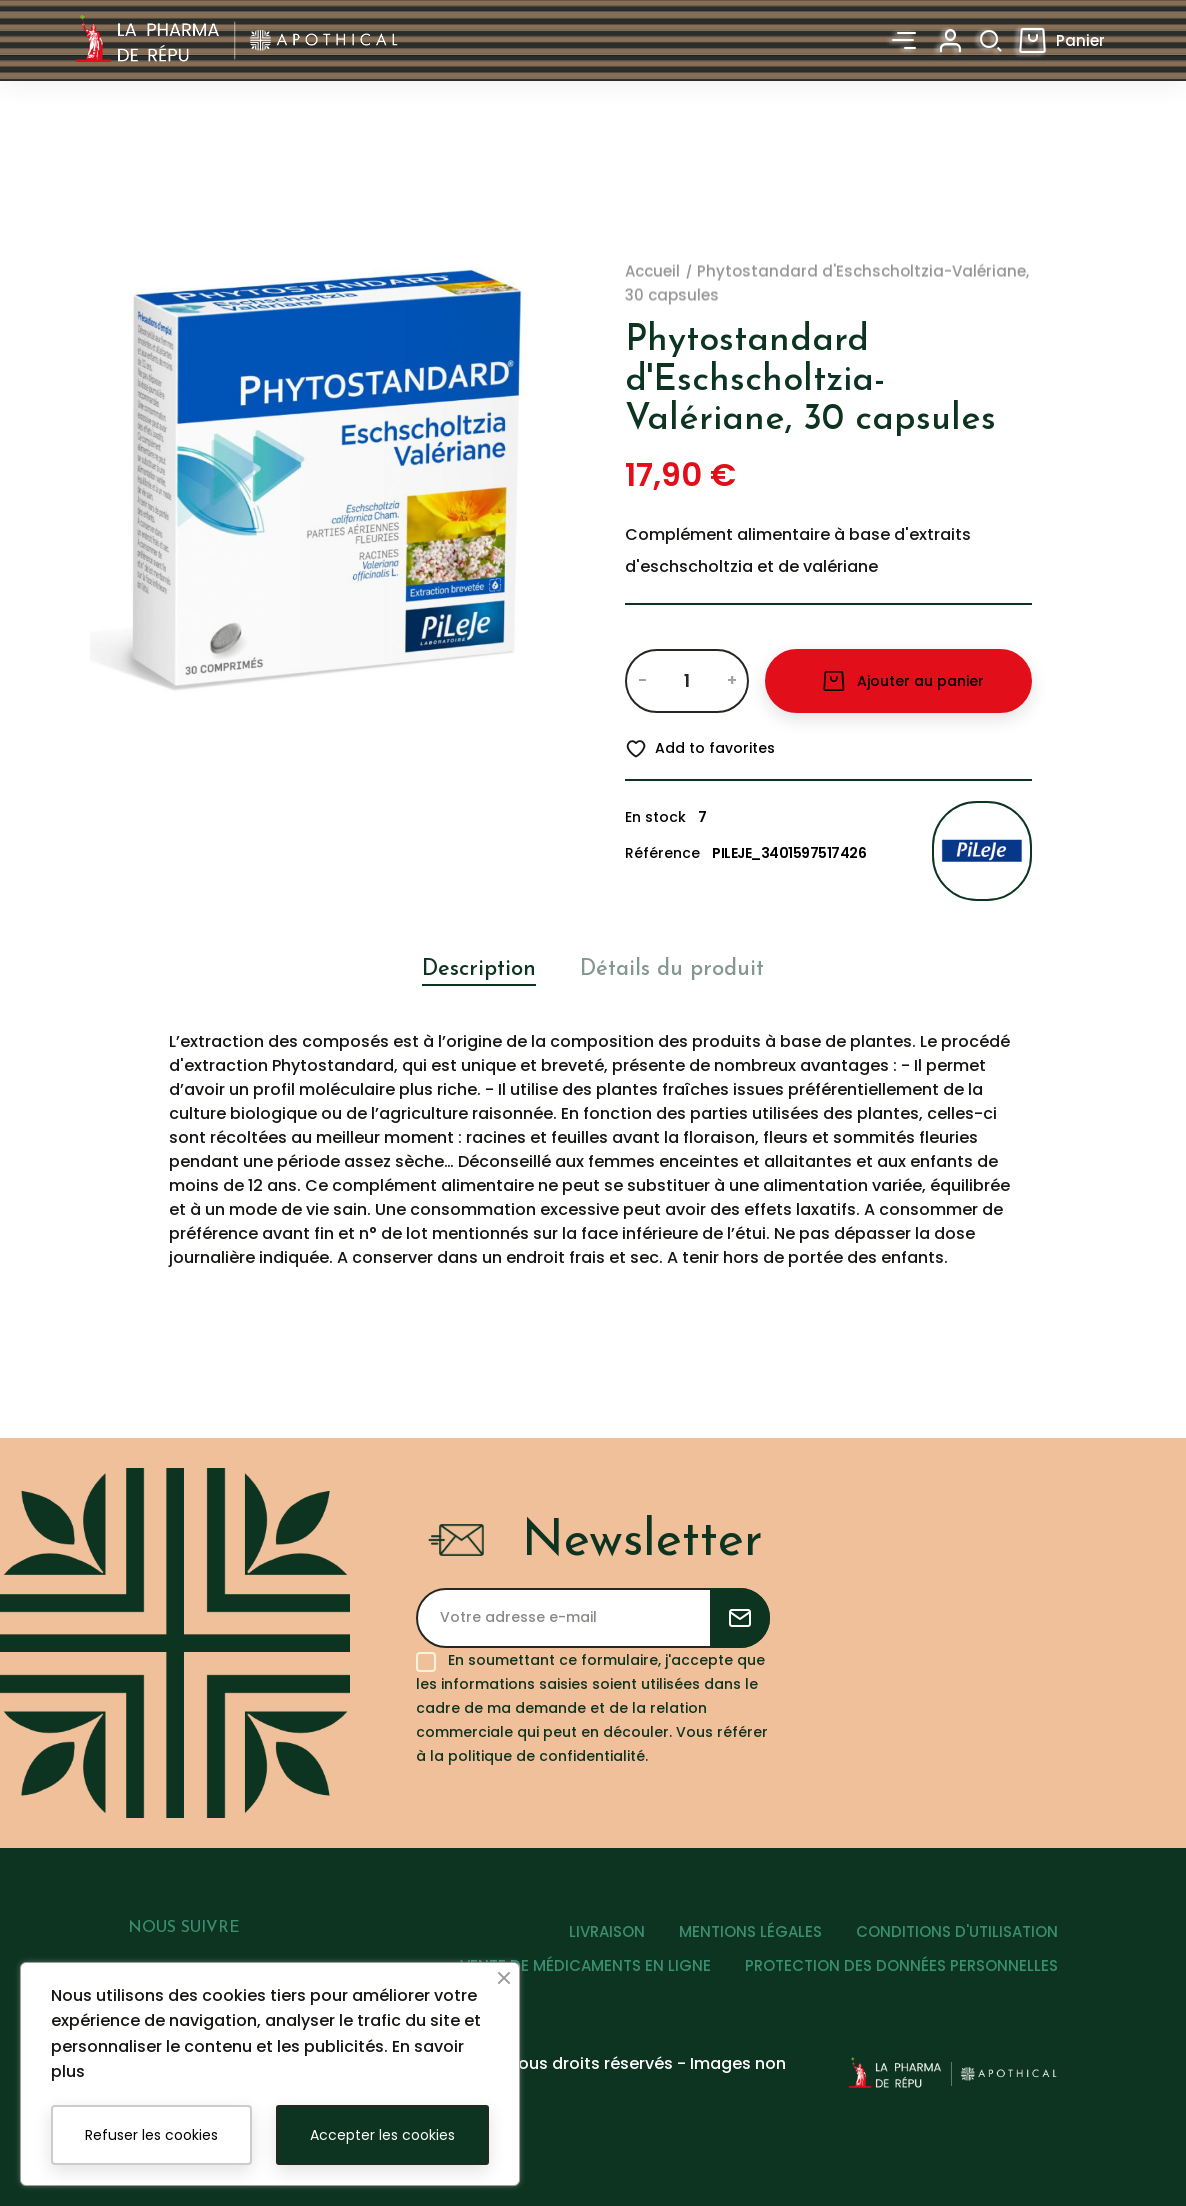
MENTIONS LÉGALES (750, 1931)
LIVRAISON (607, 1931)
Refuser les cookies (151, 2135)
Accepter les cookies (382, 2135)
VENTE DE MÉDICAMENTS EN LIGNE (585, 1965)
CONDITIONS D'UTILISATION (957, 1931)
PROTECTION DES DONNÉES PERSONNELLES (901, 1965)
